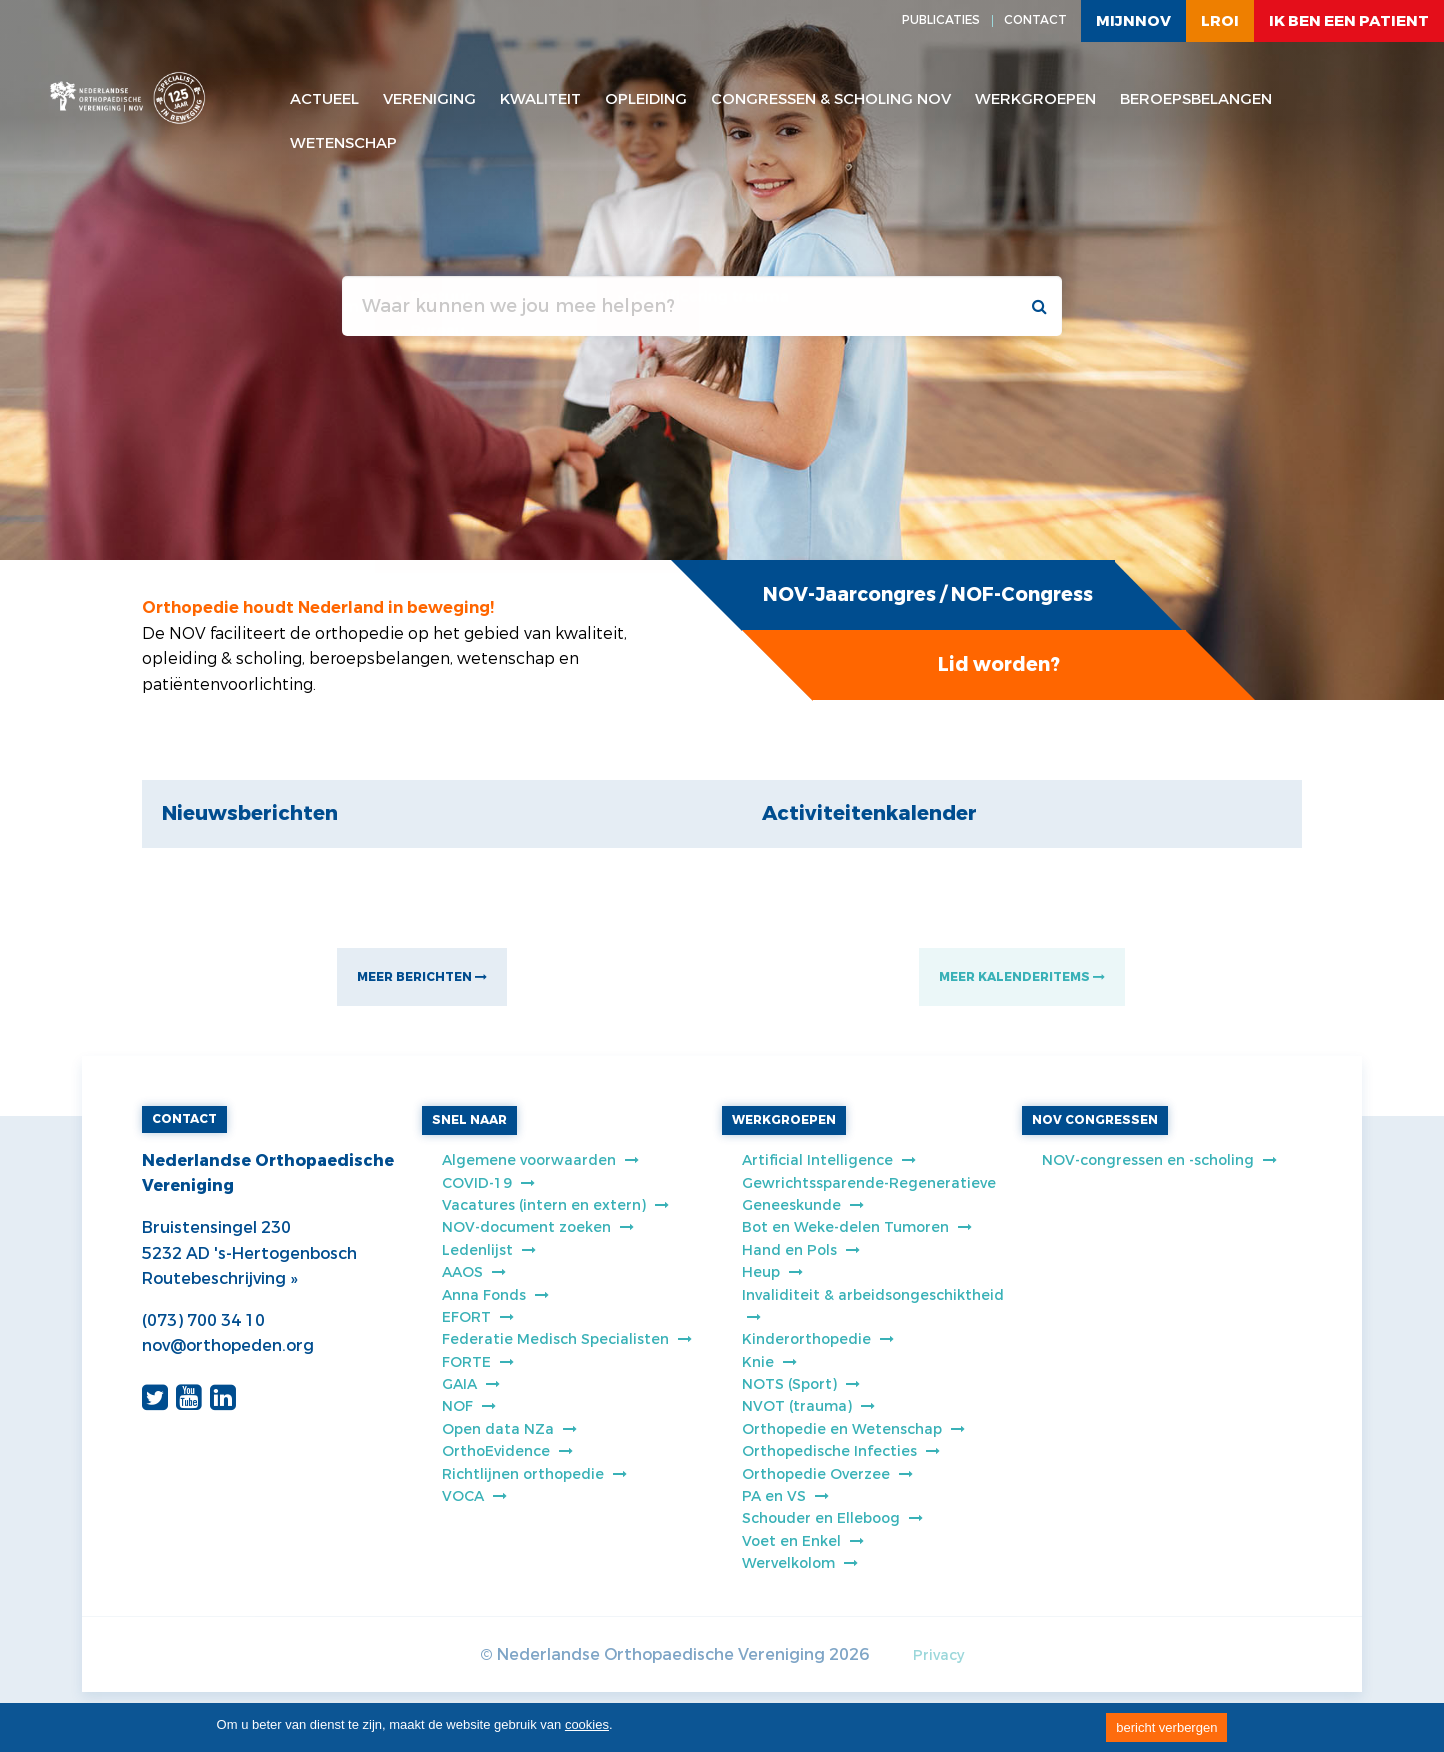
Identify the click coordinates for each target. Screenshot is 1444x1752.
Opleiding (646, 99)
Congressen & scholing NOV (831, 99)
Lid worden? (999, 664)
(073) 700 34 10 (203, 1320)
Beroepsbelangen (1196, 99)
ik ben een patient (1349, 21)
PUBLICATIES (941, 20)
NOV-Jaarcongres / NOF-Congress (928, 594)
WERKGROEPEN (784, 1120)
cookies (587, 1724)
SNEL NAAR (469, 1120)
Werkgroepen (1035, 99)
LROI (1220, 21)
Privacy (938, 1655)
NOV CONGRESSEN (1095, 1120)
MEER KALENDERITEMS (1022, 977)
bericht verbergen (1166, 1727)
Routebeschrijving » (219, 1278)
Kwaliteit (540, 99)
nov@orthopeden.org (228, 1345)
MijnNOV (1133, 21)
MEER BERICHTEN (422, 977)
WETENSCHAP (343, 143)
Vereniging (429, 99)
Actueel (324, 99)
